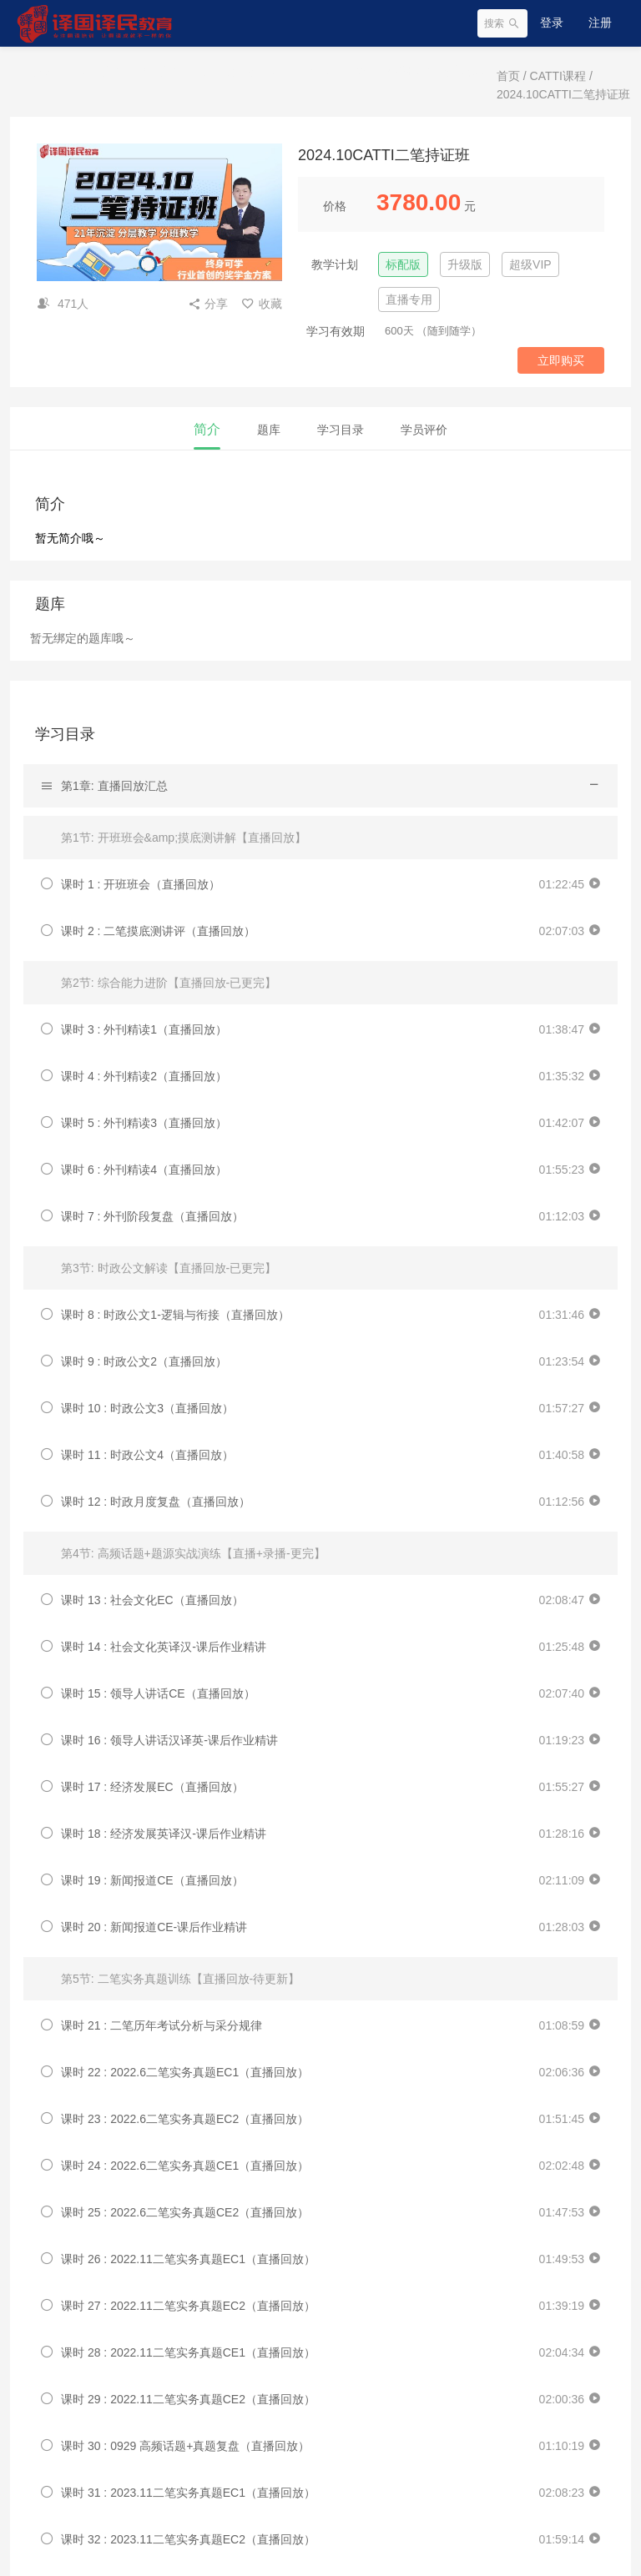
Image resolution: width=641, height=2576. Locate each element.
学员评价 (424, 429)
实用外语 (313, 71)
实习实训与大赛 (236, 71)
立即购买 (561, 360)
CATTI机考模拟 (390, 71)
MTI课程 (159, 71)
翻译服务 (466, 71)
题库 (268, 429)
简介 (207, 429)
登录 (551, 22)
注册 (600, 22)
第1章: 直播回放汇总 (114, 785)
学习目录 (340, 429)
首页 (43, 71)
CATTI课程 (96, 71)
